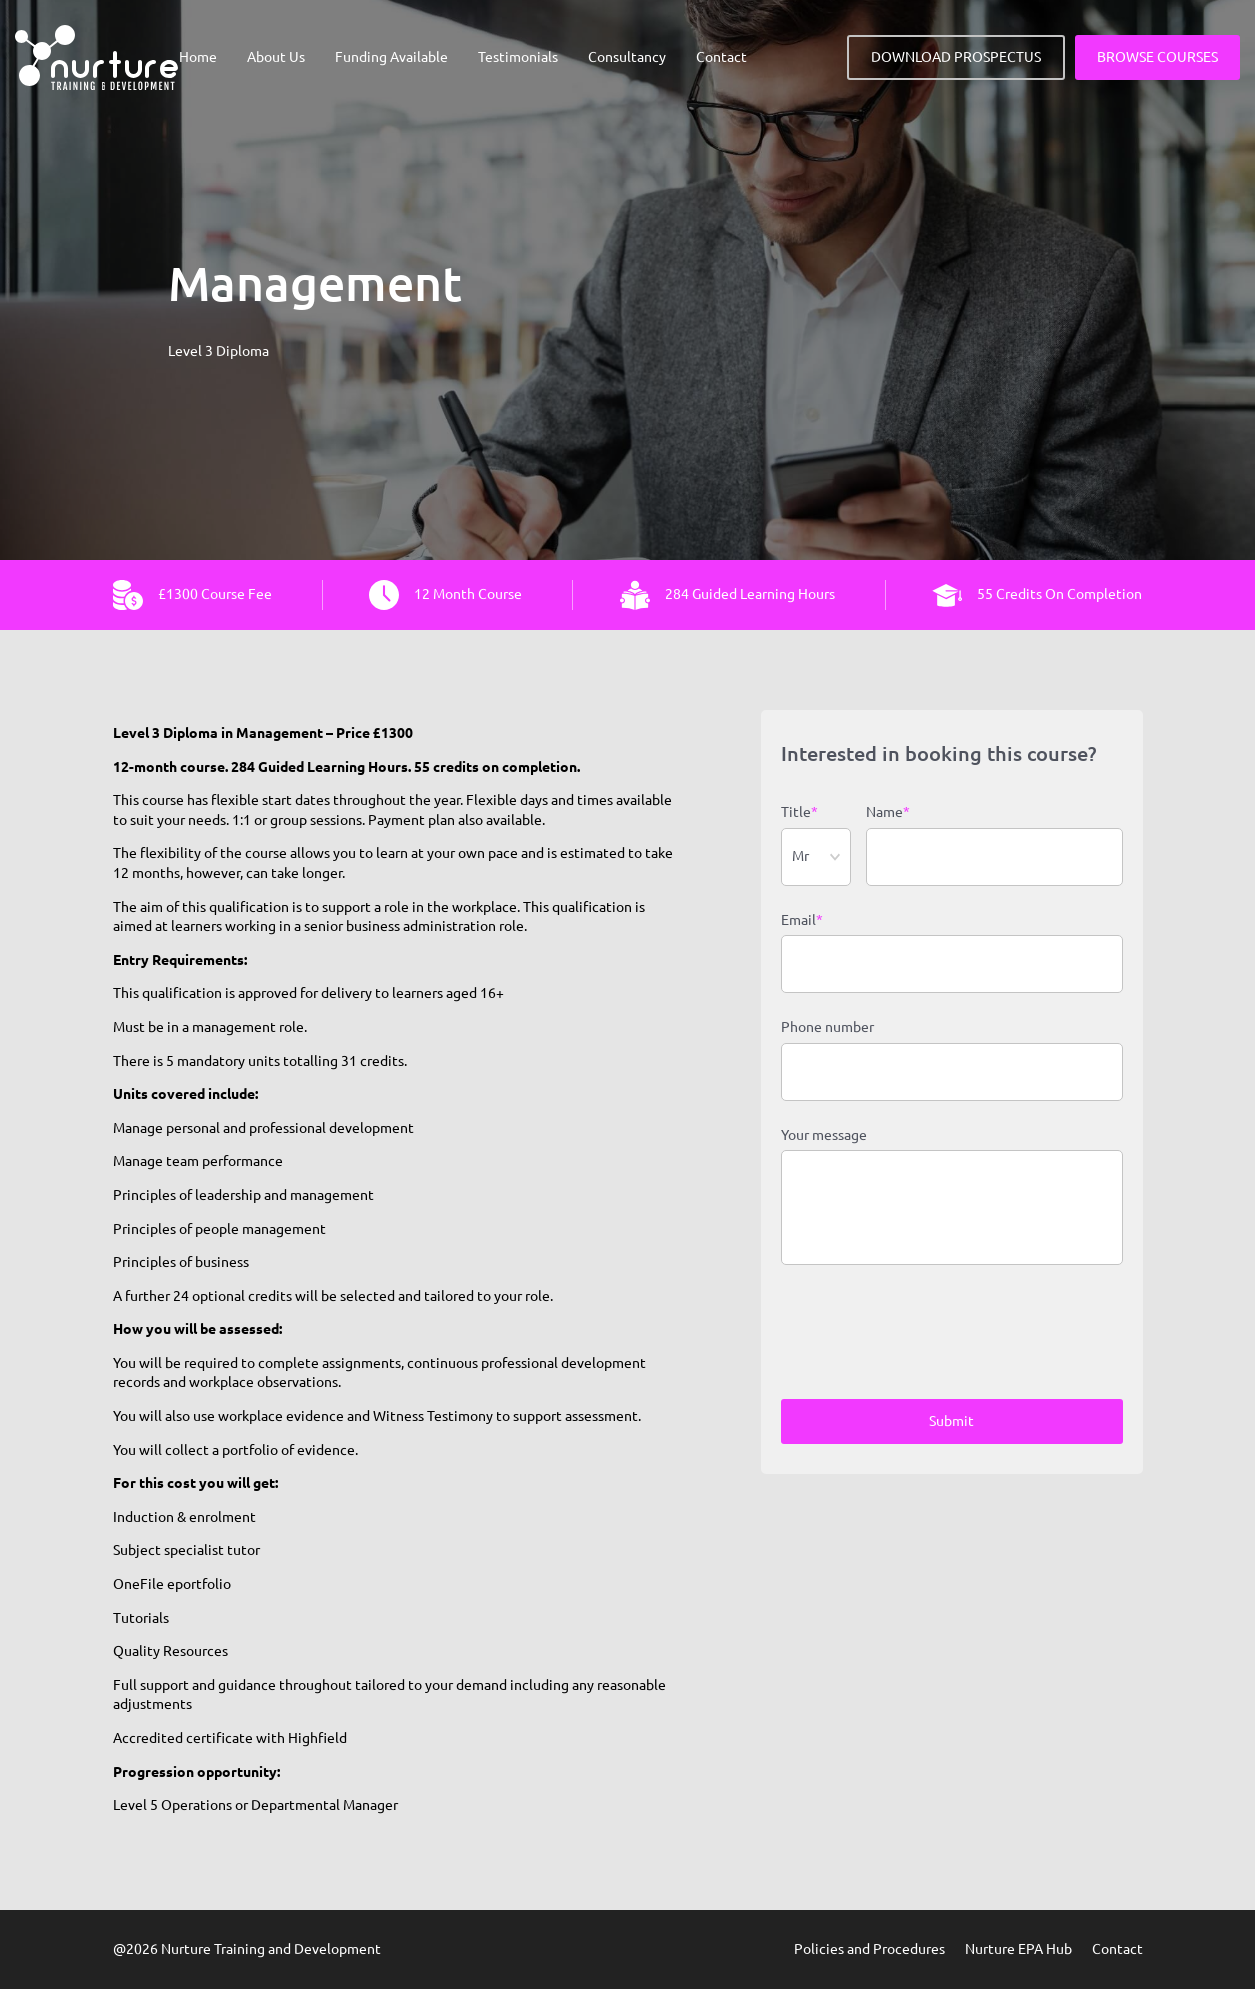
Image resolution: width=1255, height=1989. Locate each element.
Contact (721, 57)
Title (799, 813)
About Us (276, 57)
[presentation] (933, 1335)
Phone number (827, 1027)
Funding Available (391, 57)
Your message (824, 1135)
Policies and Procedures (869, 1949)
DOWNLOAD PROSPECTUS (956, 57)
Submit (951, 1421)
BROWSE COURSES (1157, 57)
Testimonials (518, 57)
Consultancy (627, 57)
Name (888, 813)
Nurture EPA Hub (1018, 1949)
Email (802, 921)
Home (198, 57)
